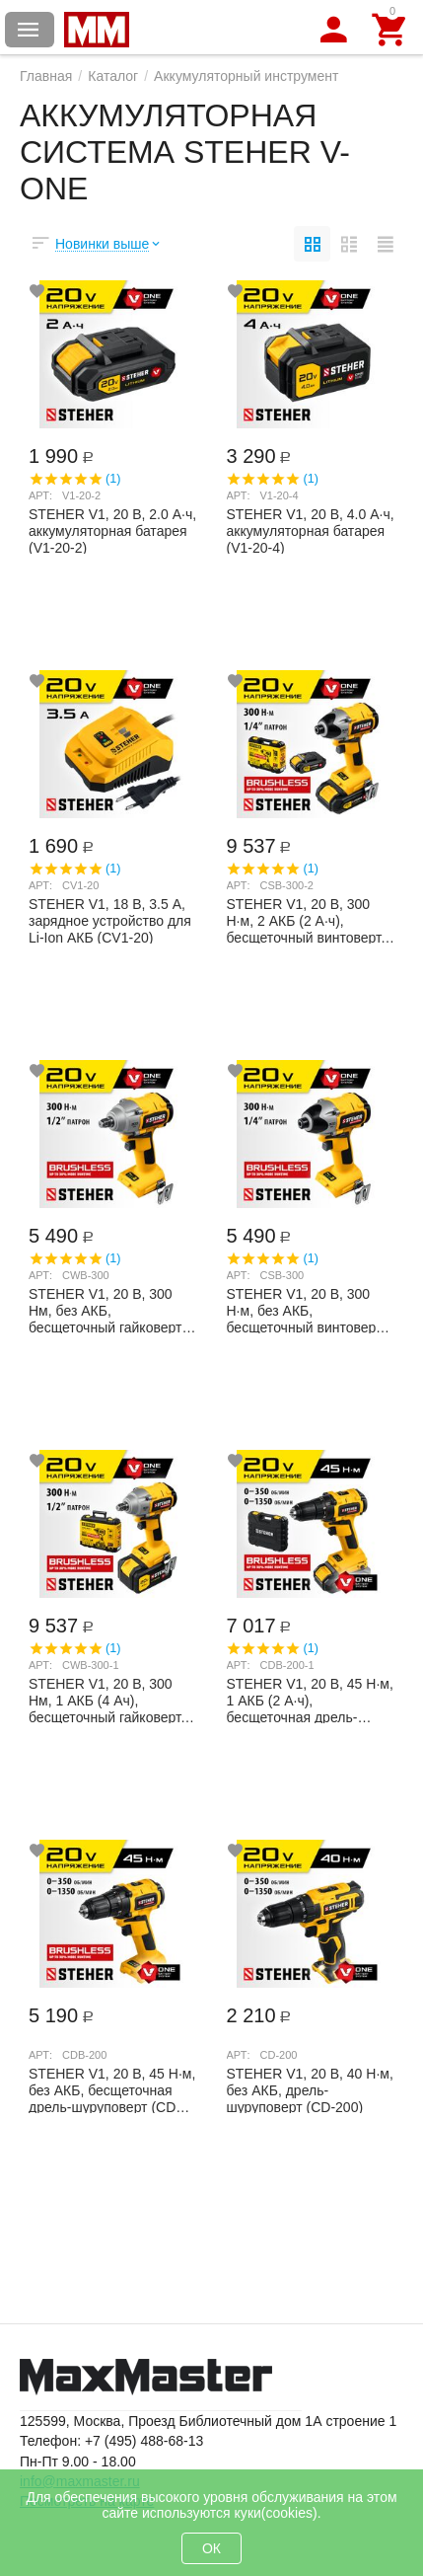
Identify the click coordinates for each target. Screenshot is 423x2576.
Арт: (40, 495)
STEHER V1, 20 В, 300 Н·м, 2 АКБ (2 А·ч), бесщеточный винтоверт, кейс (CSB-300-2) (306, 920)
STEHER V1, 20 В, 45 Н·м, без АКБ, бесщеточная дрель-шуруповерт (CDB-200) (112, 2089)
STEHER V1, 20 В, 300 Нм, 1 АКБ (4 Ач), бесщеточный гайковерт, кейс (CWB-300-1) (106, 1699)
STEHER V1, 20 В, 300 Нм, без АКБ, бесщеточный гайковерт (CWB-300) (105, 1309)
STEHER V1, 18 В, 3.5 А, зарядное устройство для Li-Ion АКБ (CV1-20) (110, 920)
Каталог (113, 76)
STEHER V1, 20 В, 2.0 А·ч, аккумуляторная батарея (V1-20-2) (112, 530)
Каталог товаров (28, 29)
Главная (46, 76)
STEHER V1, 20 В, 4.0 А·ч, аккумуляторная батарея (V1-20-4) (310, 530)
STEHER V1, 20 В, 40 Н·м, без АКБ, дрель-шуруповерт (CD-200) (310, 2089)
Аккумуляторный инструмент (246, 76)
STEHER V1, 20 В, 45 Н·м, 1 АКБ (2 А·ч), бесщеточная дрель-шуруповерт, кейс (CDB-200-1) (310, 1699)
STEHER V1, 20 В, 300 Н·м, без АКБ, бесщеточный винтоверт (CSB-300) (305, 1309)
